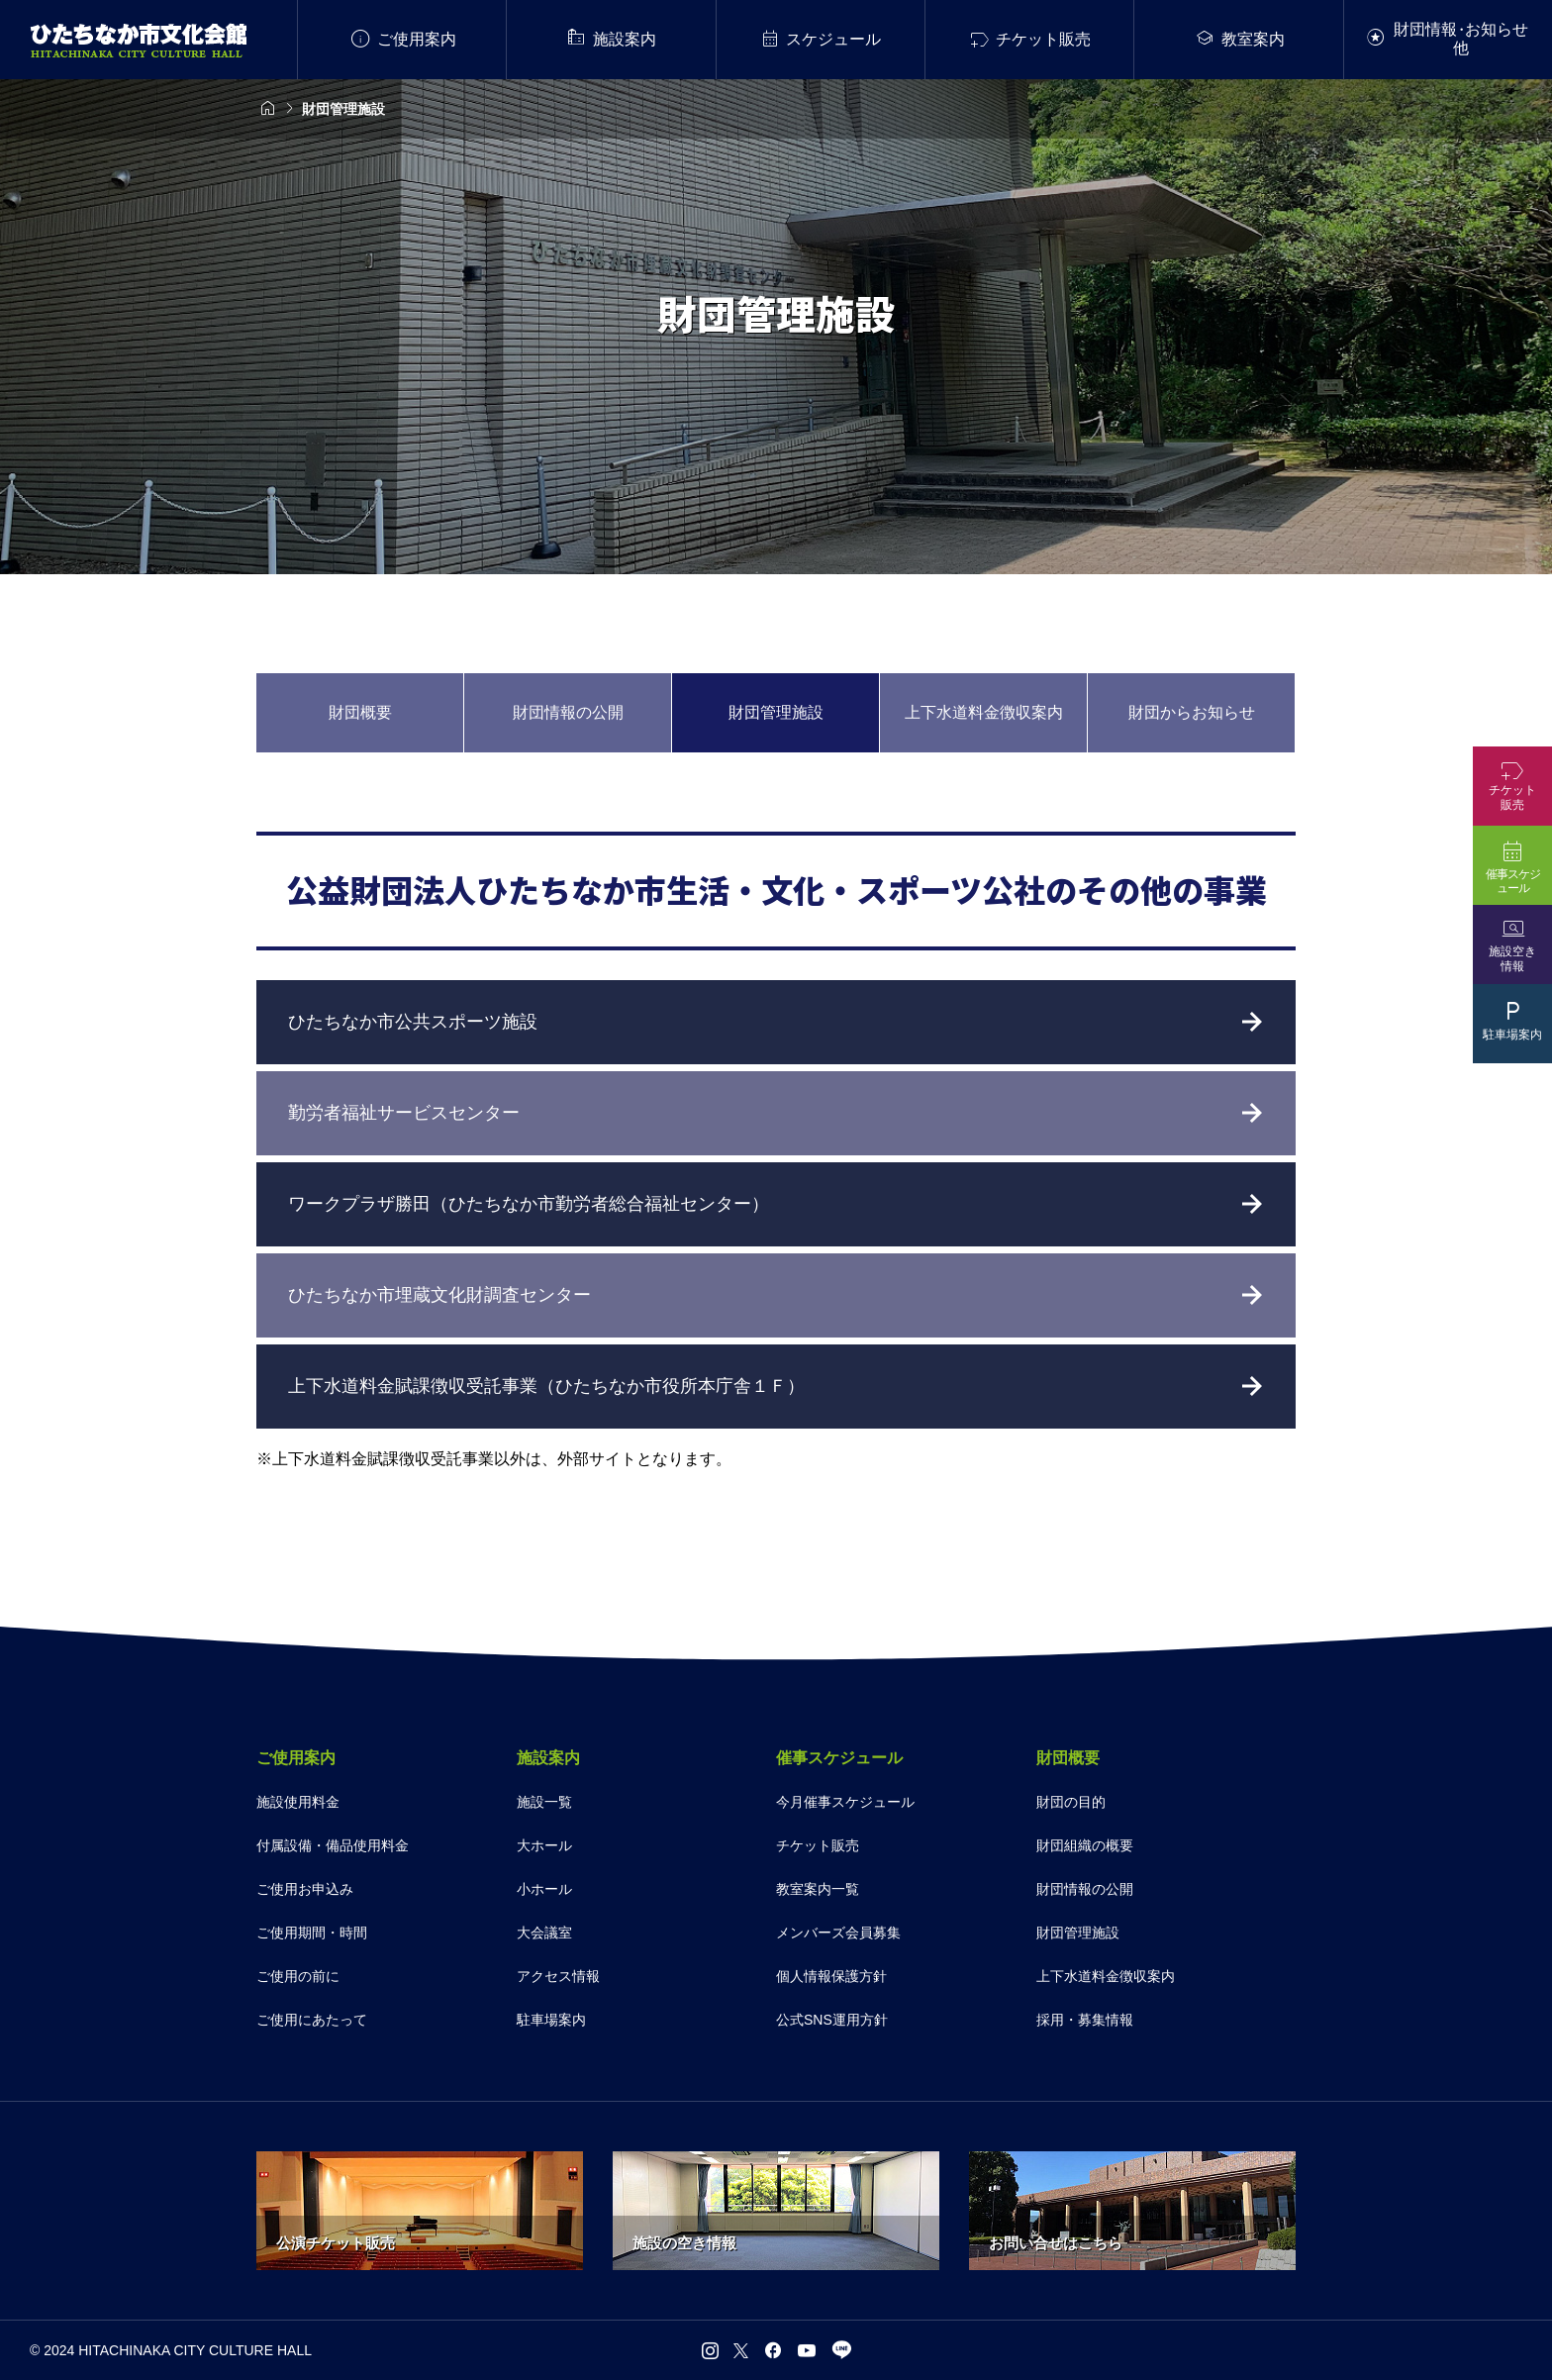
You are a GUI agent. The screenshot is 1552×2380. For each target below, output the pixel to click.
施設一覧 (544, 1802)
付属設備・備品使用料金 (332, 1845)
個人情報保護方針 (831, 1976)
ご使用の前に (298, 1976)
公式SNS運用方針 (832, 2020)
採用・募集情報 (1084, 2020)
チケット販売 (817, 1845)
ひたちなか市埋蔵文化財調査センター (439, 1295)
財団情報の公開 (568, 712)
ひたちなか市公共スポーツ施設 (412, 1022)
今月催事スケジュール (845, 1802)
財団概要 (360, 712)
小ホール (544, 1889)
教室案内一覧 (817, 1889)
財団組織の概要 (1084, 1845)
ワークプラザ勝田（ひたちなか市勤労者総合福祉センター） (528, 1204)
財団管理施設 (776, 712)
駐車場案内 (551, 2020)
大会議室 (544, 1932)
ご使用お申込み (304, 1889)
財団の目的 (1071, 1802)
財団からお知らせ (1191, 712)
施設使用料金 (298, 1802)
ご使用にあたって (311, 2020)
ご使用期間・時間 (311, 1932)
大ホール (544, 1845)
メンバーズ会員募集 (838, 1932)
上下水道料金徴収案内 (984, 712)
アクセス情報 (558, 1976)
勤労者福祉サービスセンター (404, 1113)
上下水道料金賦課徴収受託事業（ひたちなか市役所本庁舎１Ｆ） (546, 1386)
